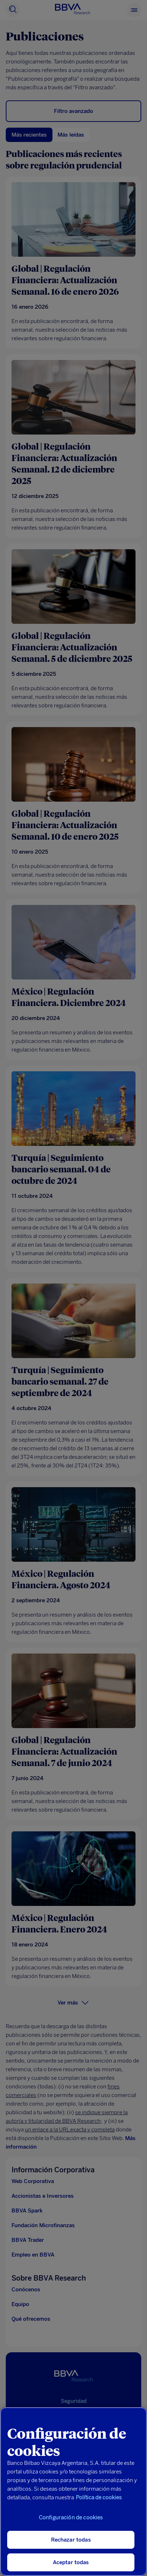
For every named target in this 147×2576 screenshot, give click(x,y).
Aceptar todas (71, 2562)
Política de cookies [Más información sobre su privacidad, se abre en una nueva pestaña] (99, 2497)
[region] (73, 2491)
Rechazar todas (71, 2540)
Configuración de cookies (71, 2517)
